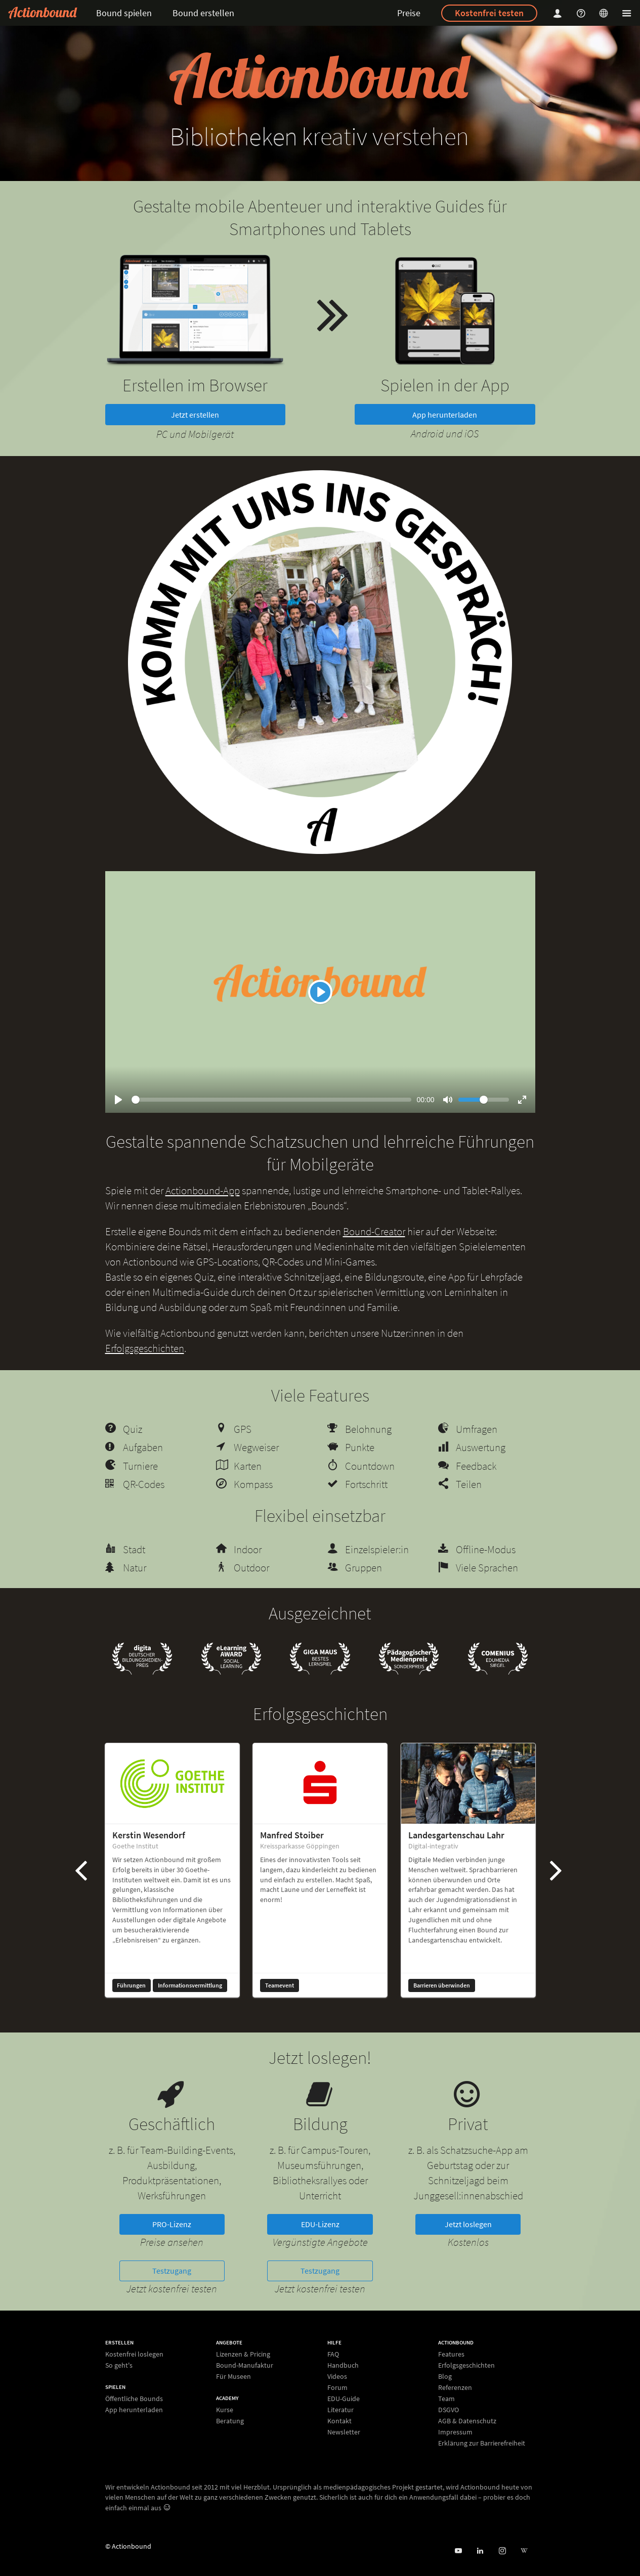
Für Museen (233, 2376)
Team (446, 2398)
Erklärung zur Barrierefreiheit (481, 2442)
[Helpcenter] (582, 13)
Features (451, 2354)
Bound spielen (124, 13)
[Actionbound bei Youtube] (458, 2551)
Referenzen (455, 2387)
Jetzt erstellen (195, 415)
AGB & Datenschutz (467, 2420)
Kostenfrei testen (489, 13)
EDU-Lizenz (320, 2224)
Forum (337, 2387)
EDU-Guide (343, 2398)
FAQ (333, 2354)
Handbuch (343, 2365)
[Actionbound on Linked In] (480, 2551)
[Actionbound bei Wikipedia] (524, 2551)
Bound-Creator (374, 1231)
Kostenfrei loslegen (134, 2354)
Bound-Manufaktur (244, 2365)
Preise (408, 13)
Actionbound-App (202, 1190)
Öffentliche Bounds (134, 2398)
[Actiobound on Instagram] (502, 2551)
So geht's (119, 2365)
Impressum (455, 2431)
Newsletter (343, 2431)
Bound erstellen (203, 13)
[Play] (320, 992)
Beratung (230, 2420)
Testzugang (171, 2271)
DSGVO (448, 2409)
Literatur (340, 2409)
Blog (445, 2376)
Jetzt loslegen (468, 2224)
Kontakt (339, 2420)
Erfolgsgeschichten (144, 1348)
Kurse (224, 2410)
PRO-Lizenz (171, 2224)
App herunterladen (444, 415)
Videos (337, 2376)
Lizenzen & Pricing (243, 2354)
